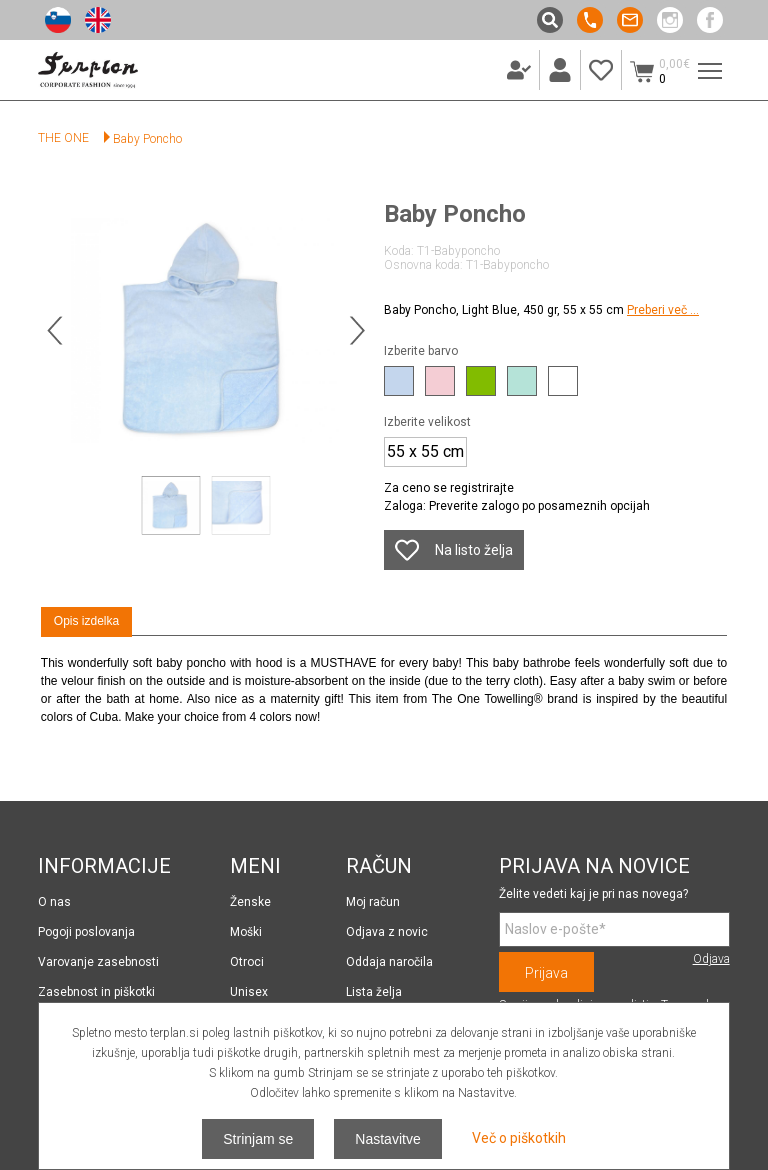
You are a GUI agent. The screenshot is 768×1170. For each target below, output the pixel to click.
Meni (706, 61)
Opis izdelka (86, 621)
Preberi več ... (663, 310)
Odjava (711, 959)
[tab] (86, 622)
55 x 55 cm (425, 451)
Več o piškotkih (519, 1138)
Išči (550, 20)
